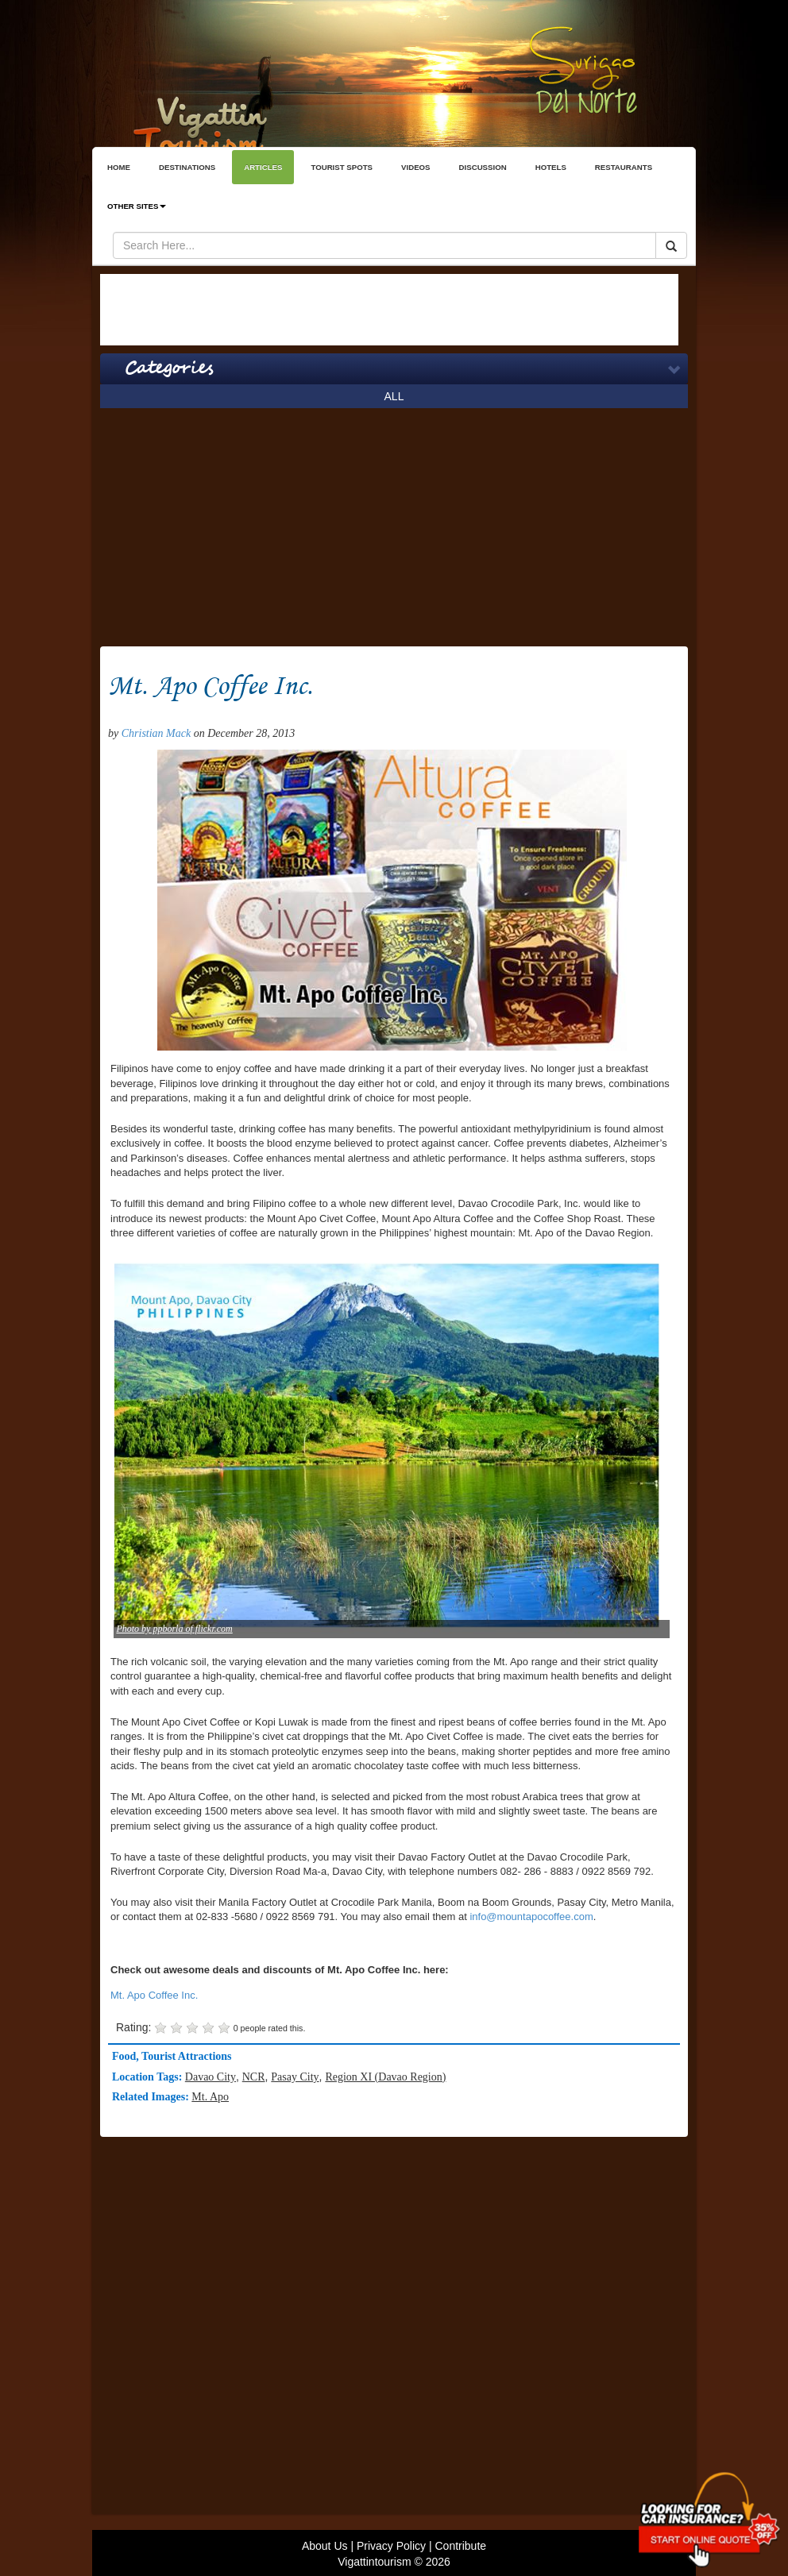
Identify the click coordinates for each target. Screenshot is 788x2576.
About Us (325, 2545)
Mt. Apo (210, 2097)
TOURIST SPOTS (342, 167)
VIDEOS (416, 167)
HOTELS (550, 167)
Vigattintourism (374, 2561)
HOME (118, 167)
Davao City (210, 2077)
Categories (169, 368)
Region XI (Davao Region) (385, 2077)
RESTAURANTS (623, 167)
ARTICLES (263, 167)
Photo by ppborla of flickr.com (174, 1628)
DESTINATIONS (187, 167)
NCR (253, 2077)
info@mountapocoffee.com (531, 1916)
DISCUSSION (483, 167)
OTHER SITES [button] (136, 206)
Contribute (460, 2545)
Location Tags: (148, 2077)
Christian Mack (156, 733)
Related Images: (151, 2097)
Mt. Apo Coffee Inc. (154, 1995)
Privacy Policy (391, 2545)
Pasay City (295, 2077)
